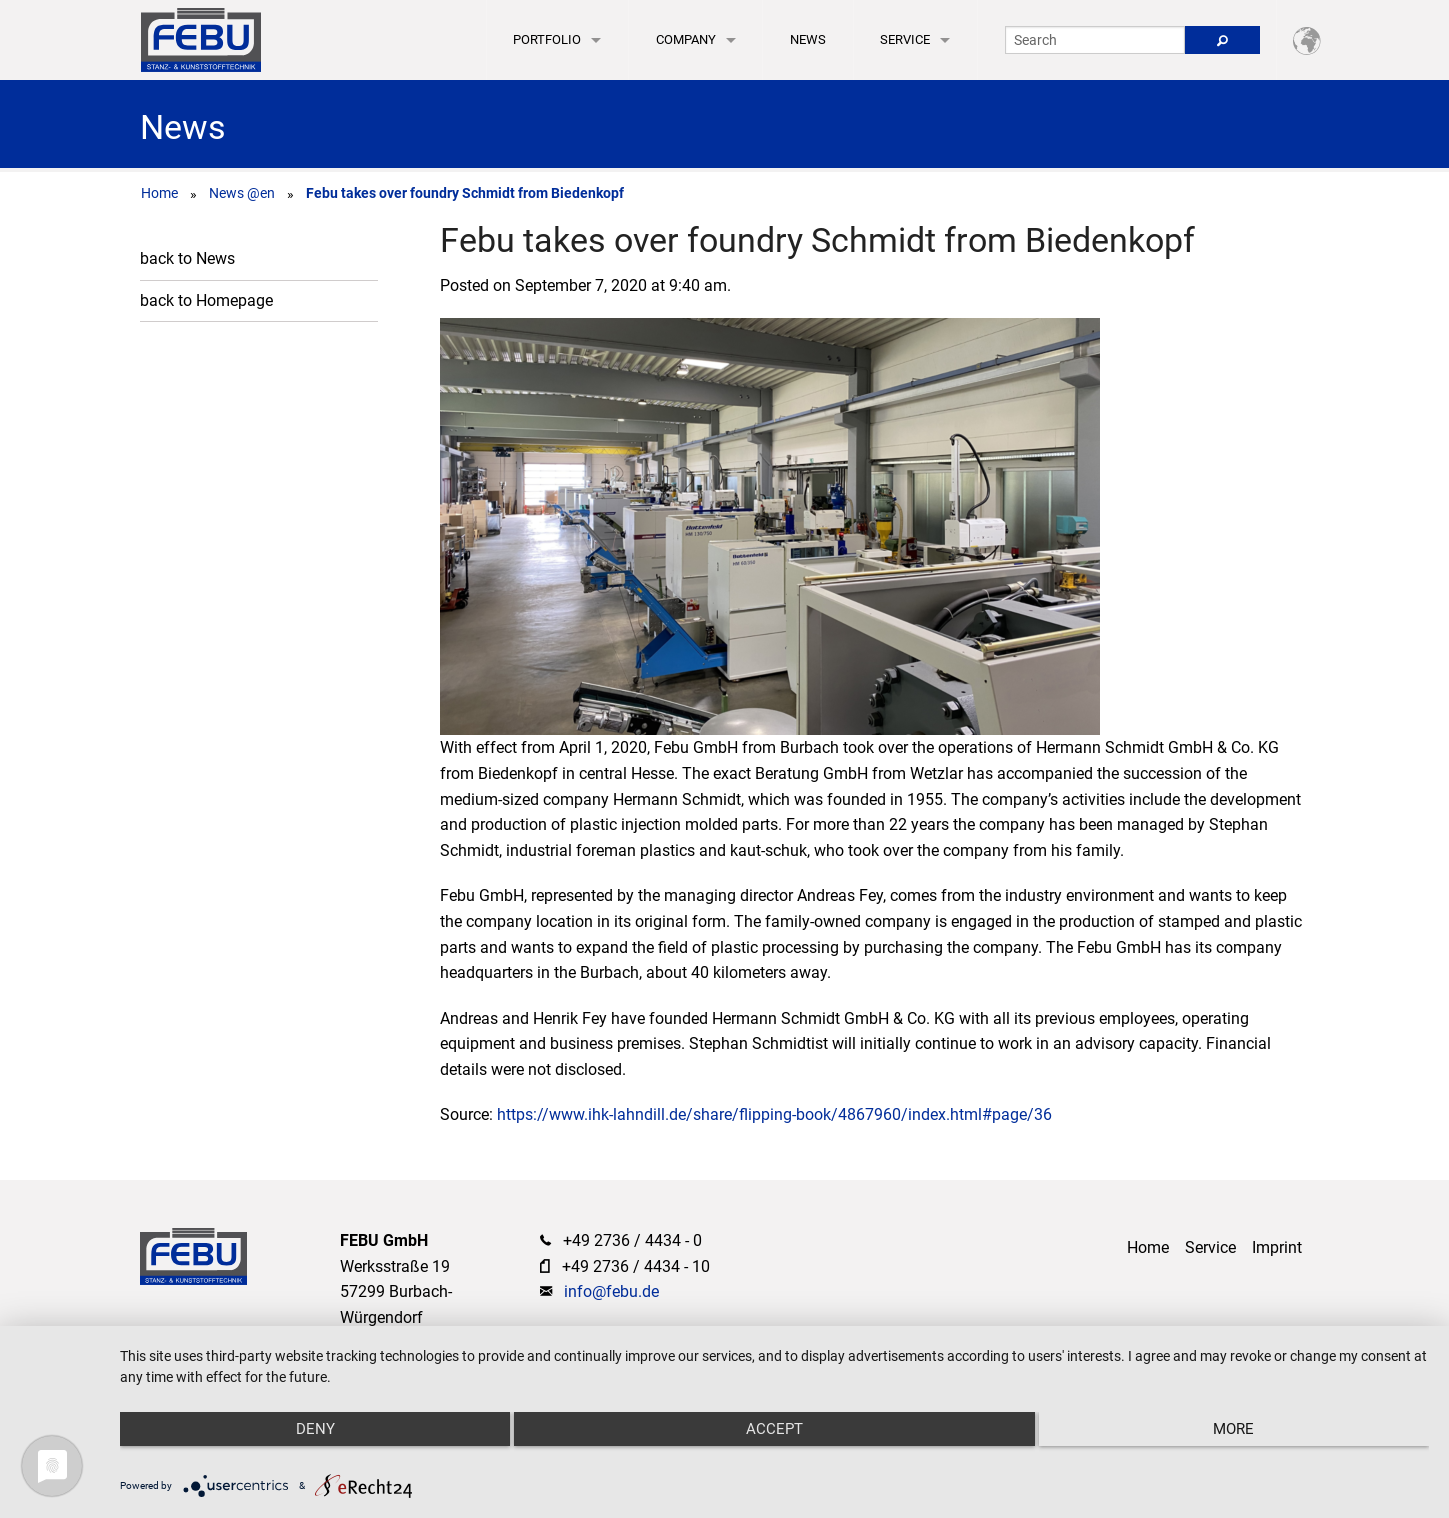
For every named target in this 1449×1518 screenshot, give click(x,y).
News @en (242, 193)
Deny (315, 1429)
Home (159, 193)
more (1233, 1429)
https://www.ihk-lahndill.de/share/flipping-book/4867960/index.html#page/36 (774, 1114)
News (808, 39)
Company (686, 39)
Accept (774, 1429)
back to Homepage (206, 300)
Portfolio (547, 39)
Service (905, 39)
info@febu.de (611, 1291)
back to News (187, 258)
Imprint (1277, 1247)
